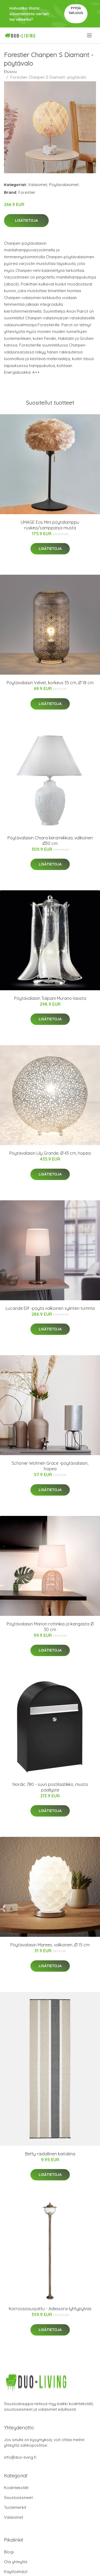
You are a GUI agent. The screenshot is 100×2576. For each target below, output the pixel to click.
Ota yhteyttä (15, 2561)
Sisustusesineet (18, 2497)
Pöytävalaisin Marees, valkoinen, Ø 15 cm (50, 1944)
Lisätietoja (26, 220)
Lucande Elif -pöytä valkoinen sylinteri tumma (50, 1308)
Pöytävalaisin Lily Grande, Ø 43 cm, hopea (50, 1153)
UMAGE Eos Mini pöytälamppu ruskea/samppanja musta (50, 525)
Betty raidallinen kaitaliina (50, 2153)
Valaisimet (37, 184)
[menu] (89, 35)
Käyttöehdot (15, 2571)
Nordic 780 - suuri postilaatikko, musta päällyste (50, 1787)
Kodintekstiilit (16, 2487)
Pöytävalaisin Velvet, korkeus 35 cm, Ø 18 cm (50, 682)
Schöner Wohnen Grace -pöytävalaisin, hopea (50, 1465)
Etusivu (10, 71)
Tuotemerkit (15, 2507)
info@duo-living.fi (20, 2457)
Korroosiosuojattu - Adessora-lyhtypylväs (50, 2308)
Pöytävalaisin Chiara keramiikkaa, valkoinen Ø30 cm (50, 840)
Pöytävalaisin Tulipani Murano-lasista (50, 998)
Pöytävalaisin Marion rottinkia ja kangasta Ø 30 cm (50, 1626)
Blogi (9, 2551)
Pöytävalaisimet (64, 184)
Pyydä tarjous (76, 10)
